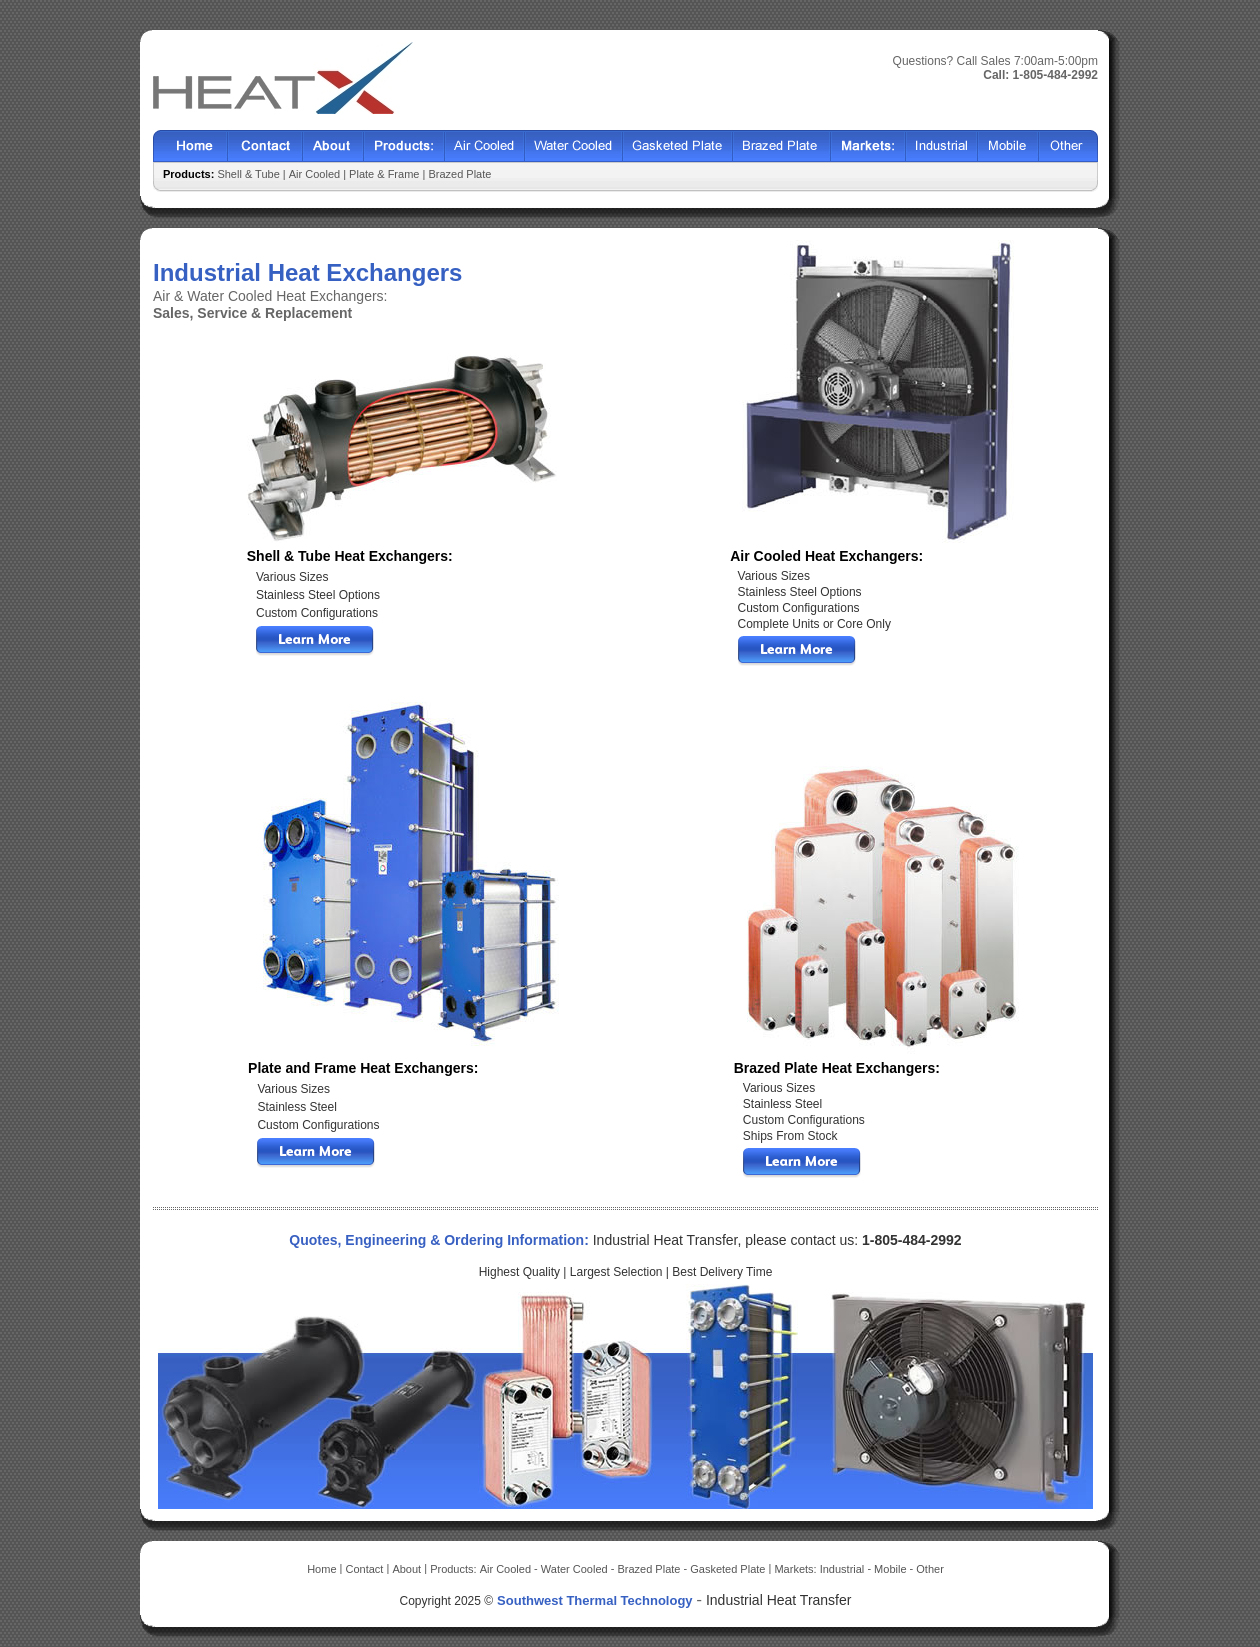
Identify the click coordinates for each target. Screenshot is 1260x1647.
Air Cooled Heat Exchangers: (826, 556)
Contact (265, 146)
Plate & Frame (384, 174)
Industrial (942, 146)
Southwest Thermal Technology (595, 1600)
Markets (868, 146)
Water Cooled (574, 146)
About (333, 146)
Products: (455, 1569)
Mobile (1008, 146)
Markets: (796, 1569)
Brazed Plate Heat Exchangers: (837, 1068)
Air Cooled (485, 146)
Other (1068, 146)
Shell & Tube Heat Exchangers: (350, 556)
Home (190, 146)
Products (404, 146)
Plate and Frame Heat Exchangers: (363, 1068)
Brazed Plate (782, 146)
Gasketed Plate (678, 146)
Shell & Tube (249, 174)
